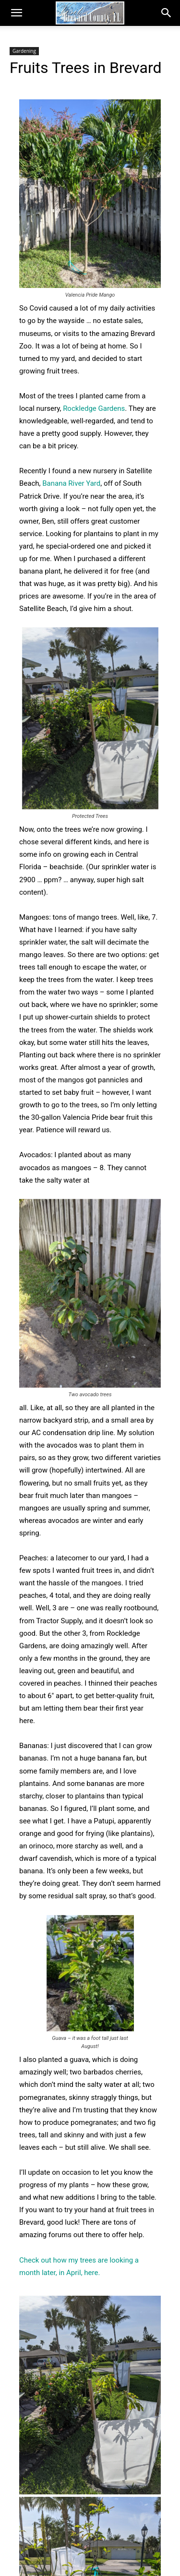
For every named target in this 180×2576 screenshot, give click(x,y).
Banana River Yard (71, 483)
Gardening (24, 51)
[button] (16, 13)
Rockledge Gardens (94, 408)
